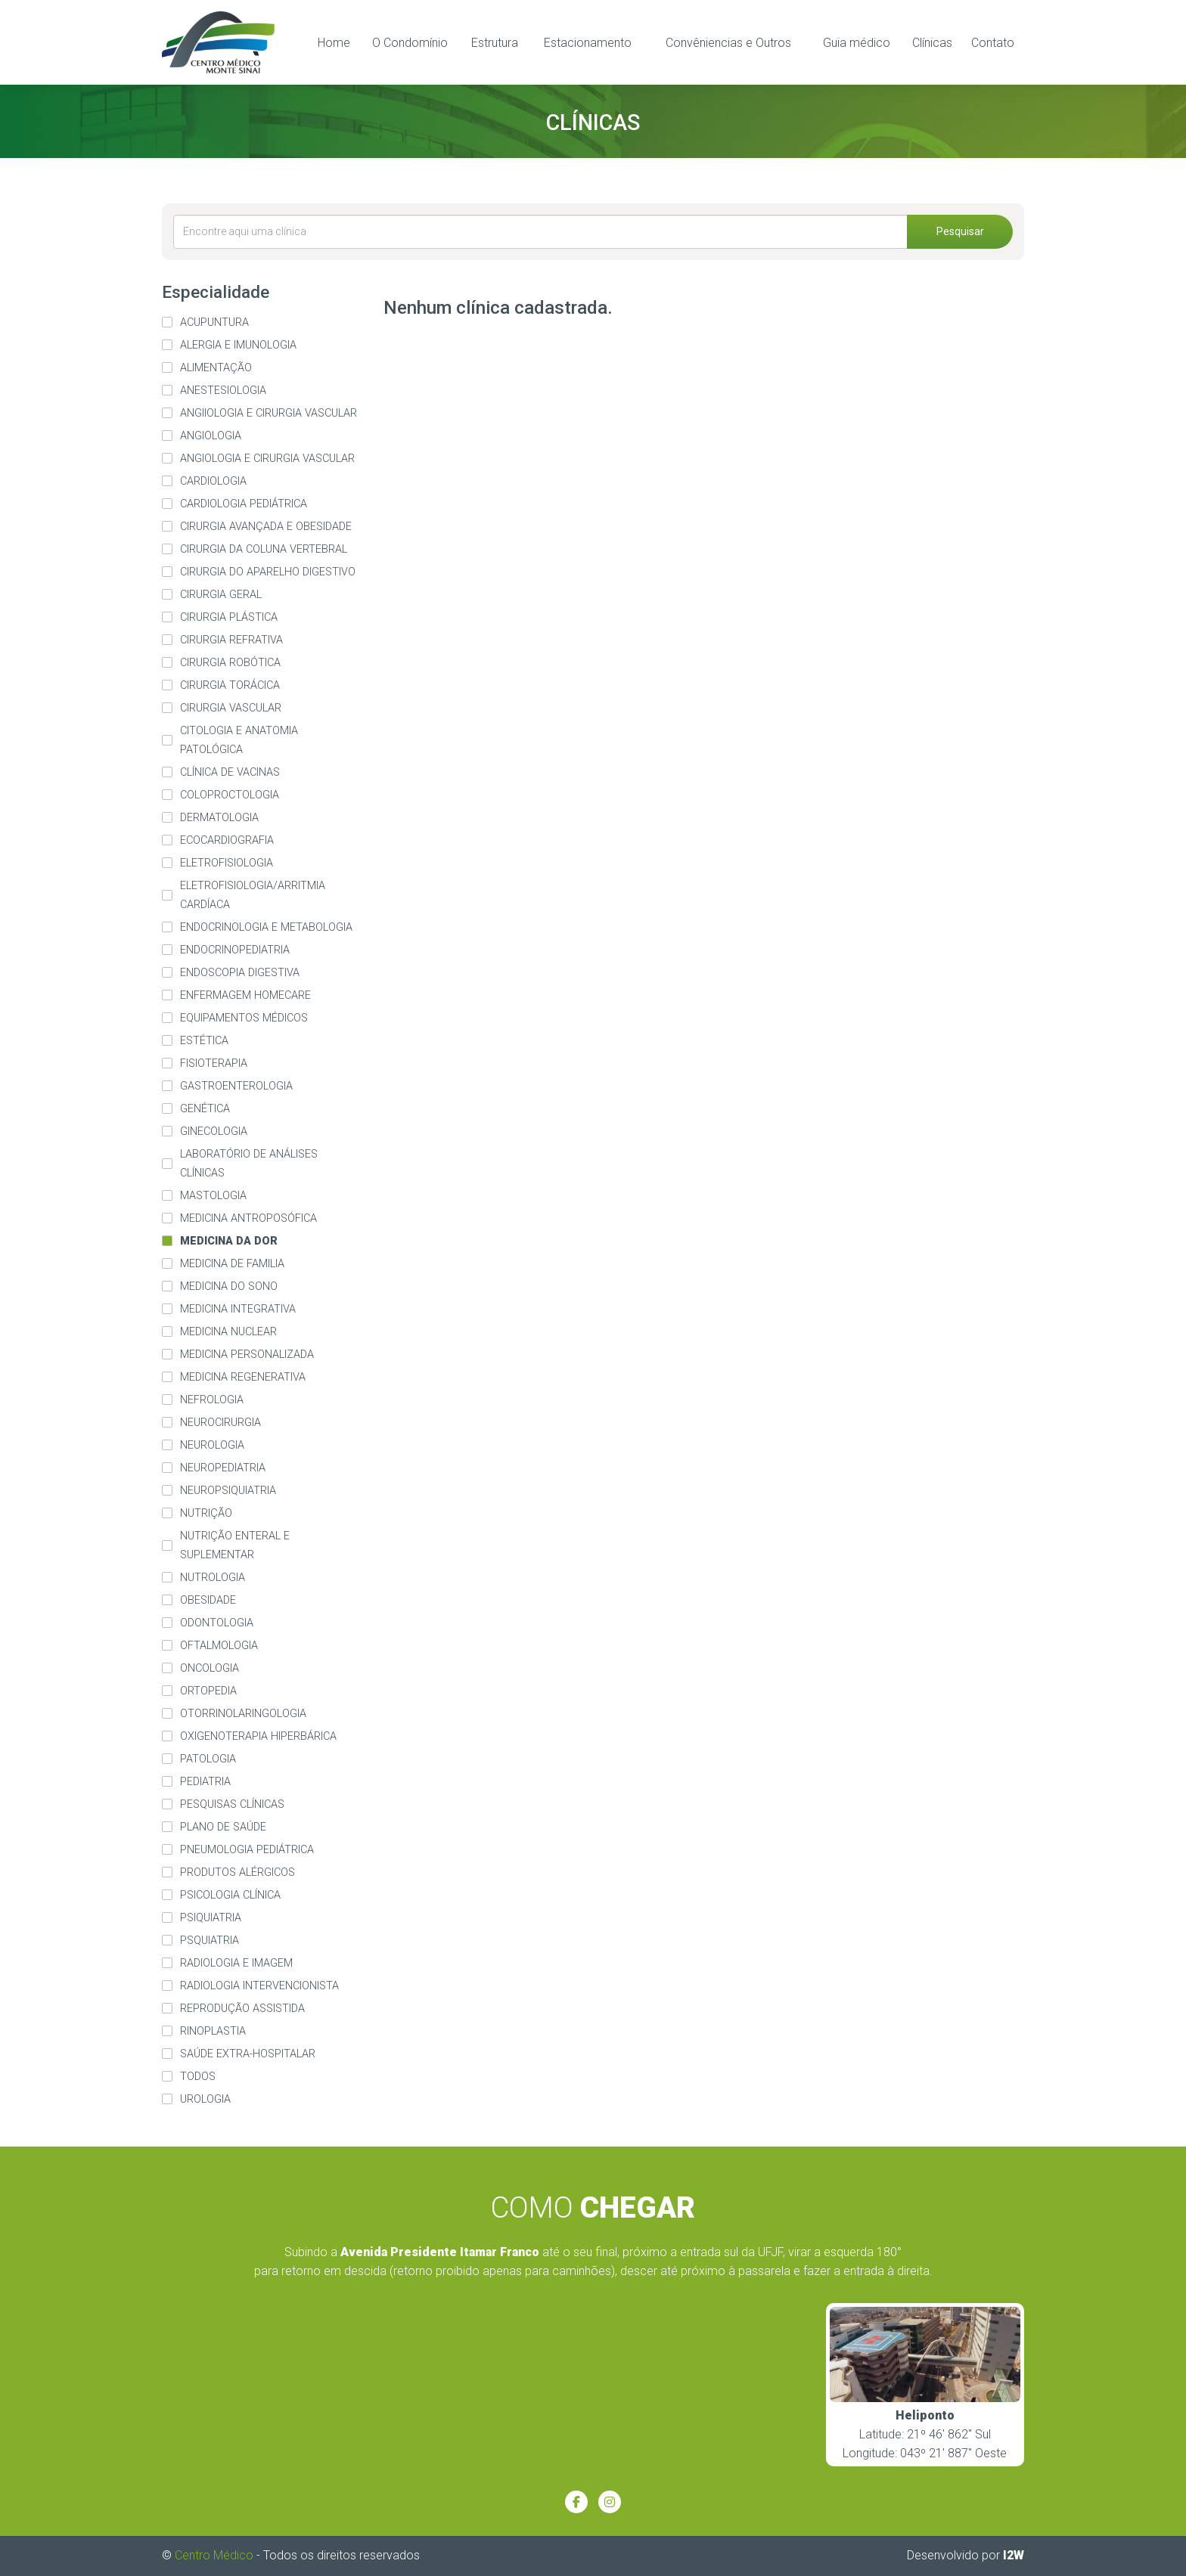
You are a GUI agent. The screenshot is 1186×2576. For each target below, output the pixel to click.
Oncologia (209, 1668)
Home (334, 43)
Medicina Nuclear (228, 1331)
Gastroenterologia (236, 1086)
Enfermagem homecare (245, 995)
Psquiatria (209, 1940)
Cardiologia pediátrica (243, 504)
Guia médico (856, 43)
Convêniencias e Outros (728, 43)
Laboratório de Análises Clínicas (249, 1164)
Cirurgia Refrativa (231, 640)
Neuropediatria (222, 1468)
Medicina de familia (232, 1263)
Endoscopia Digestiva (240, 972)
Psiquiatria (210, 1917)
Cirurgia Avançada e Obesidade (266, 526)
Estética (204, 1040)
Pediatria (205, 1781)
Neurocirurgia (220, 1422)
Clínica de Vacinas (230, 772)
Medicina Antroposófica (248, 1218)
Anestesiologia (223, 390)
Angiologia (210, 435)
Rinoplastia (213, 2031)
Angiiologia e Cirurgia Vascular (268, 413)
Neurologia (212, 1445)
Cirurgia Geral (221, 594)
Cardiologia (213, 481)
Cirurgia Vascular (230, 708)
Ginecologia (213, 1131)
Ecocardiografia (227, 840)
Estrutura (494, 43)
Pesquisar (960, 231)
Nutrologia (212, 1577)
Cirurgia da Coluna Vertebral (263, 549)
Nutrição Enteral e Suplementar (235, 1545)
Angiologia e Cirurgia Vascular (267, 458)
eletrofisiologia (226, 863)
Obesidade (208, 1600)
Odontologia (216, 1623)
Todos (198, 2076)
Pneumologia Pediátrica (247, 1849)
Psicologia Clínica (230, 1895)
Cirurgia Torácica (230, 685)
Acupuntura (214, 322)
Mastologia (213, 1195)
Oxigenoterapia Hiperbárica (258, 1736)
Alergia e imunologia (238, 345)
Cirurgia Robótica (230, 662)
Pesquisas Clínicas (232, 1804)
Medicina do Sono (229, 1286)
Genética (205, 1108)
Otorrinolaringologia (243, 1713)
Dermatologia (219, 817)
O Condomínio (410, 43)
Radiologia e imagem (236, 1963)
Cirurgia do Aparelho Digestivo (267, 572)
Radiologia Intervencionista (259, 1985)
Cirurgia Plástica (229, 617)
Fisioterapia (213, 1063)
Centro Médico (214, 2555)
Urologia (205, 2099)
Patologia (208, 1759)
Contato (992, 43)
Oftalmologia (219, 1645)
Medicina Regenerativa (243, 1377)
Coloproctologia (229, 795)
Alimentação (216, 367)
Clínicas (932, 43)
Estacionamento (588, 43)
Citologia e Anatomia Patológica (239, 740)
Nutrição (206, 1513)
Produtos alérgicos (237, 1872)
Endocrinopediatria (235, 950)
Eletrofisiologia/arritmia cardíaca (252, 895)
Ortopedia (208, 1691)
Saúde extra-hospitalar (247, 2053)
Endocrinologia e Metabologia (266, 927)
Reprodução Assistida (242, 2008)
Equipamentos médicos (244, 1018)
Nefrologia (212, 1399)
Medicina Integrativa (238, 1309)
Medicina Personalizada (247, 1354)
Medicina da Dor (229, 1241)
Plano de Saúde (223, 1827)
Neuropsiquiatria (228, 1490)
